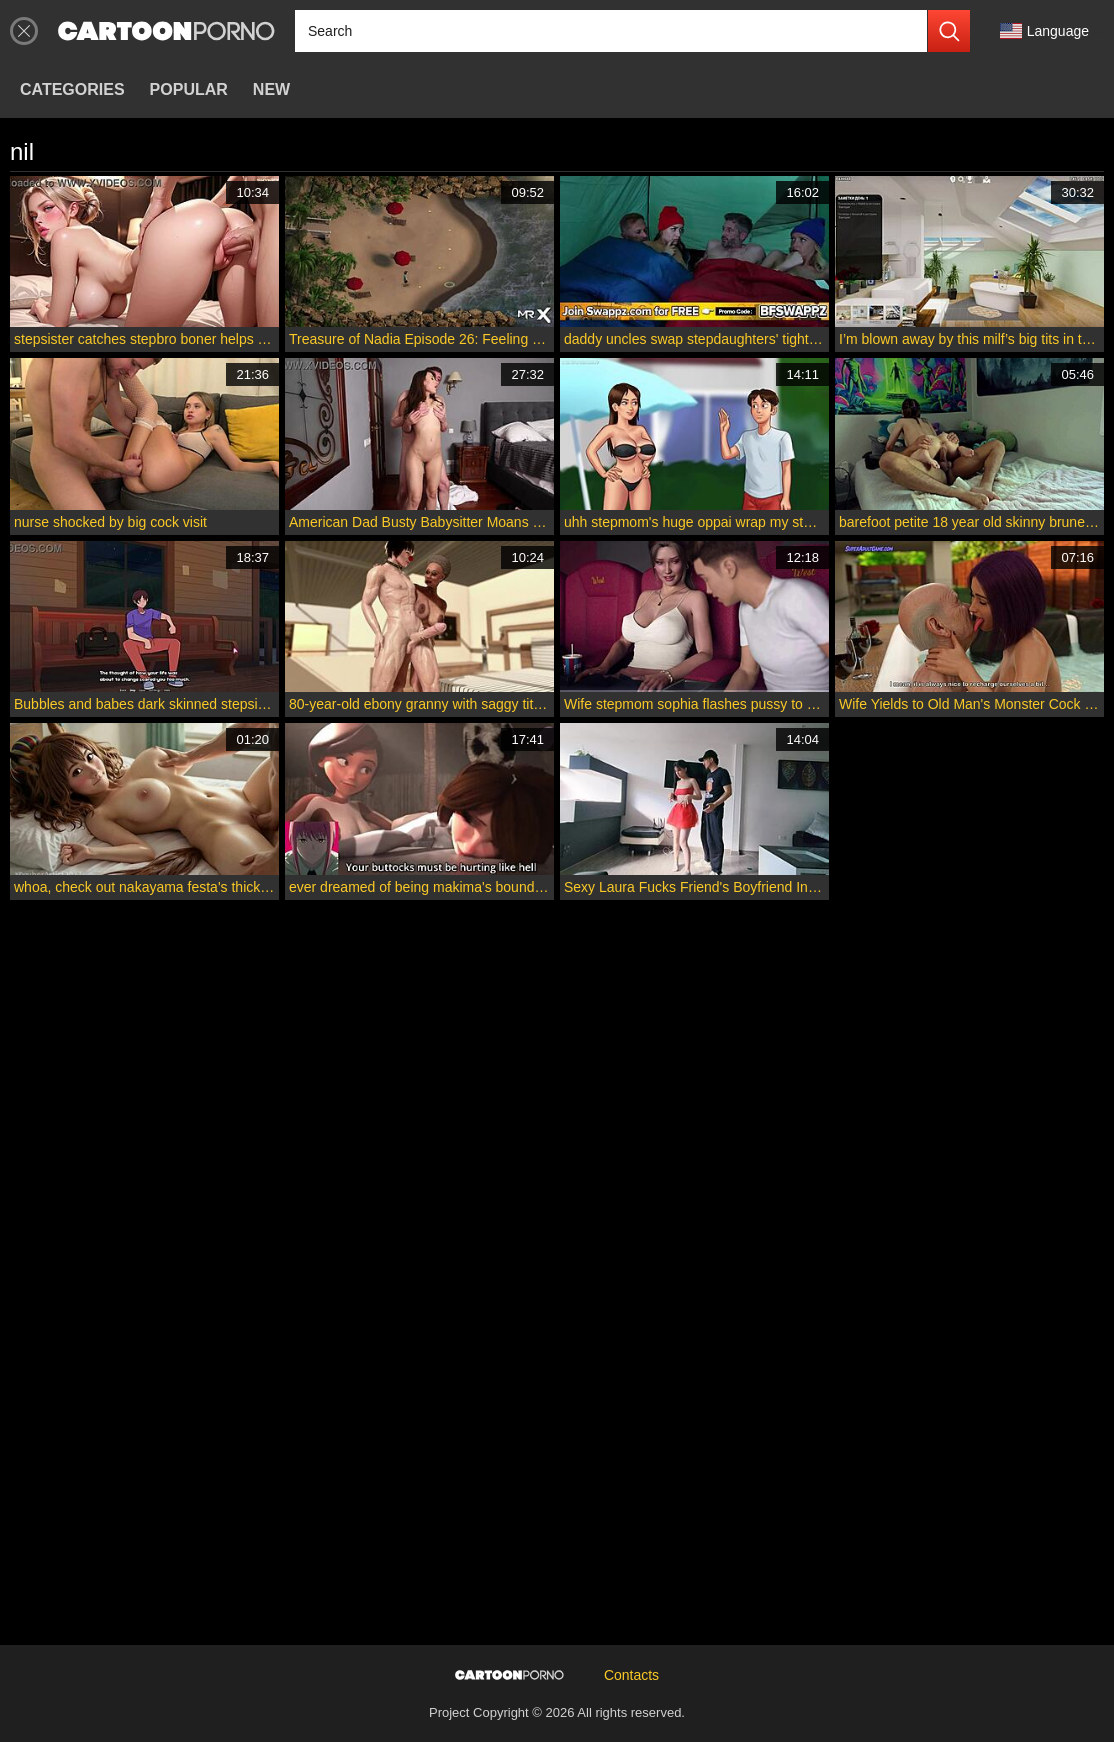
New (271, 89)
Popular (189, 89)
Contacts (631, 1675)
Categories (72, 89)
